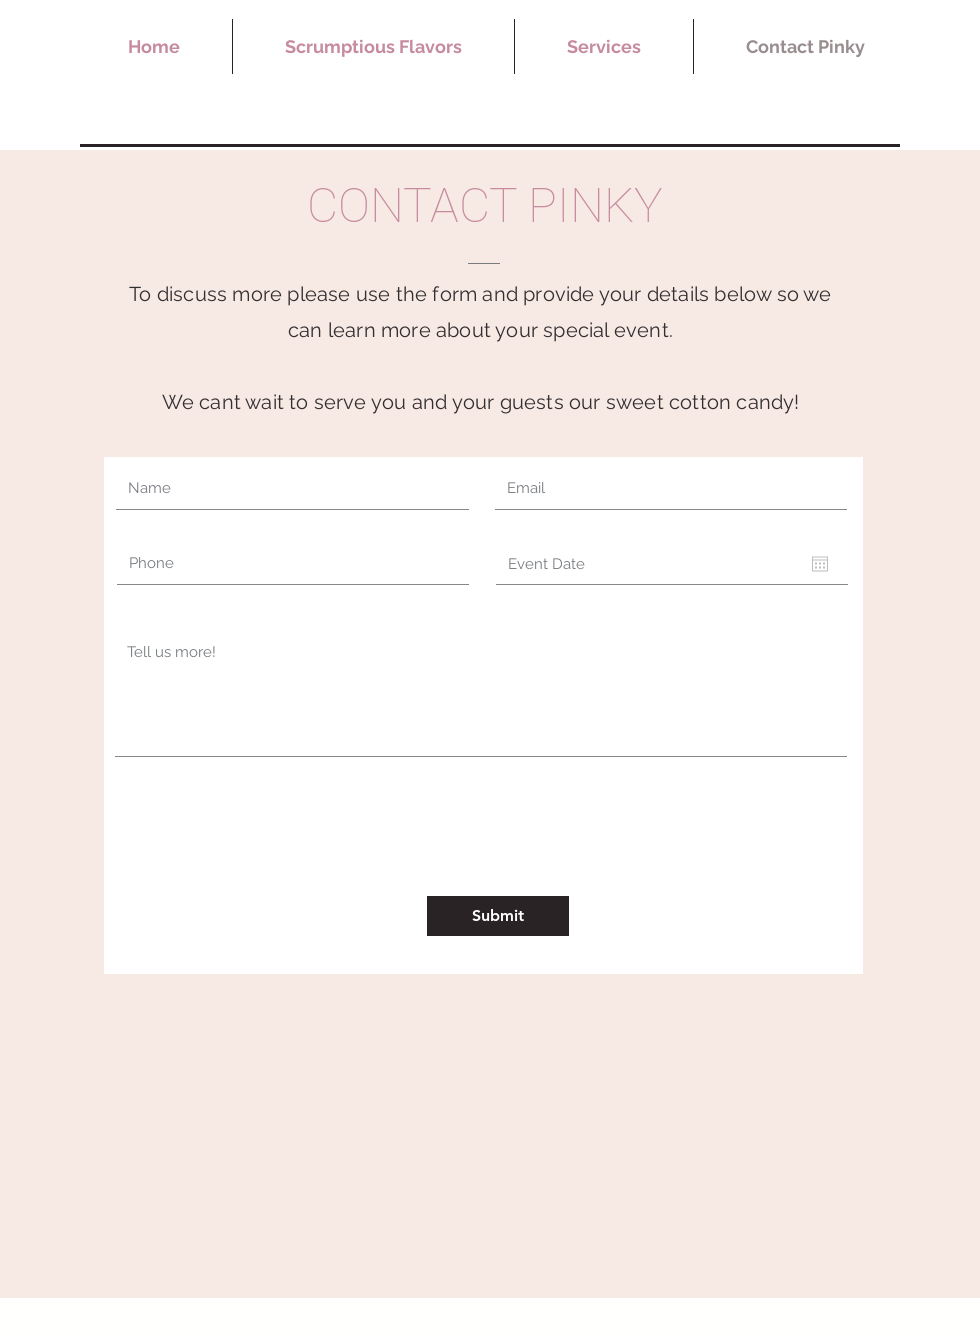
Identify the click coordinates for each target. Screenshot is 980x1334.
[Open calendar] (820, 564)
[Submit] (498, 916)
